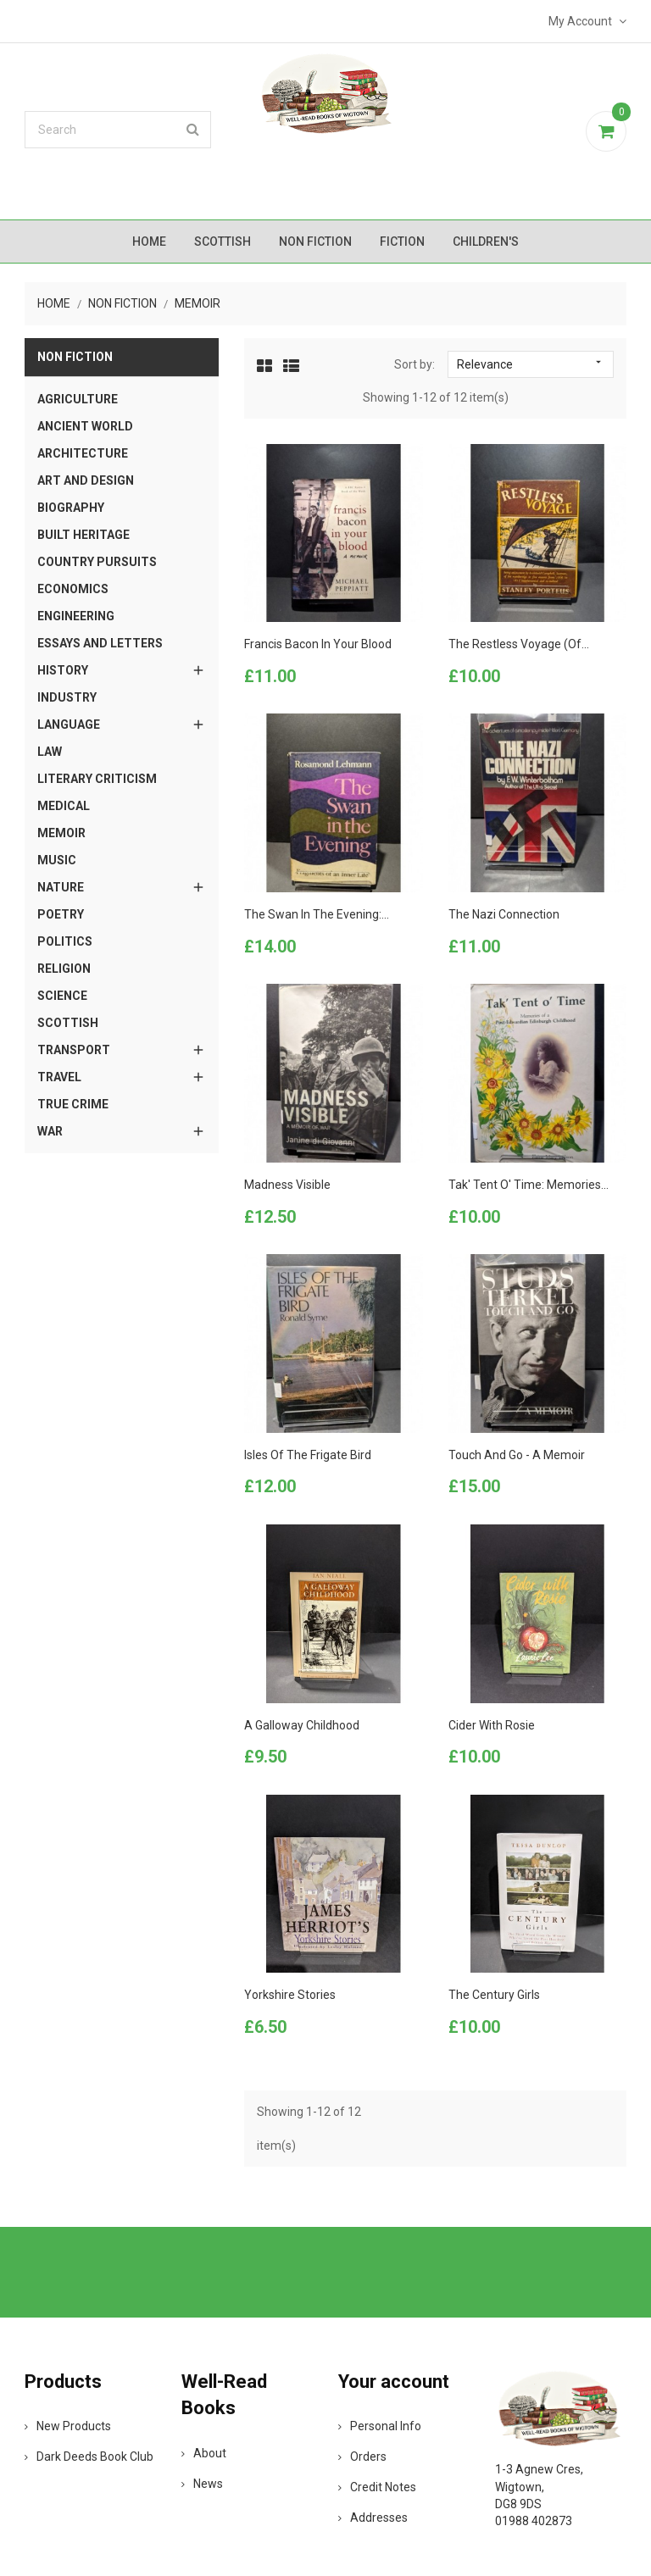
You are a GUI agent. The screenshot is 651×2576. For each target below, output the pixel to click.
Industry (67, 697)
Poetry (60, 914)
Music (56, 860)
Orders (362, 2456)
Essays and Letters (100, 643)
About (203, 2453)
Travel (59, 1077)
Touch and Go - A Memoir (516, 1455)
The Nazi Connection (503, 914)
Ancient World (85, 426)
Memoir (61, 833)
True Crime (72, 1104)
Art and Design (85, 480)
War (50, 1131)
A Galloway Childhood (301, 1725)
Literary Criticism (97, 779)
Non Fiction (315, 241)
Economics (72, 589)
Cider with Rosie (491, 1725)
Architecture (82, 453)
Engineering (75, 616)
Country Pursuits (97, 562)
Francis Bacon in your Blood (318, 644)
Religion (64, 968)
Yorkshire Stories (290, 1994)
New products (68, 2426)
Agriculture (77, 399)
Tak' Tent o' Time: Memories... (528, 1184)
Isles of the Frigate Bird (307, 1455)
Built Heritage (83, 534)
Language (68, 724)
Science (62, 995)
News (202, 2483)
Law (49, 751)
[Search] (118, 129)
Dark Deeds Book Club (89, 2456)
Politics (64, 941)
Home (149, 241)
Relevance (530, 363)
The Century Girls (494, 1994)
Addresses (373, 2517)
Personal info (379, 2426)
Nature (60, 887)
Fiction (402, 241)
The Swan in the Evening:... (316, 914)
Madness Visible (287, 1184)
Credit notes (377, 2487)
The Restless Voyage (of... (518, 644)
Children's (486, 241)
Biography (70, 507)
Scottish (222, 241)
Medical (63, 806)
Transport (73, 1050)
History (62, 670)
